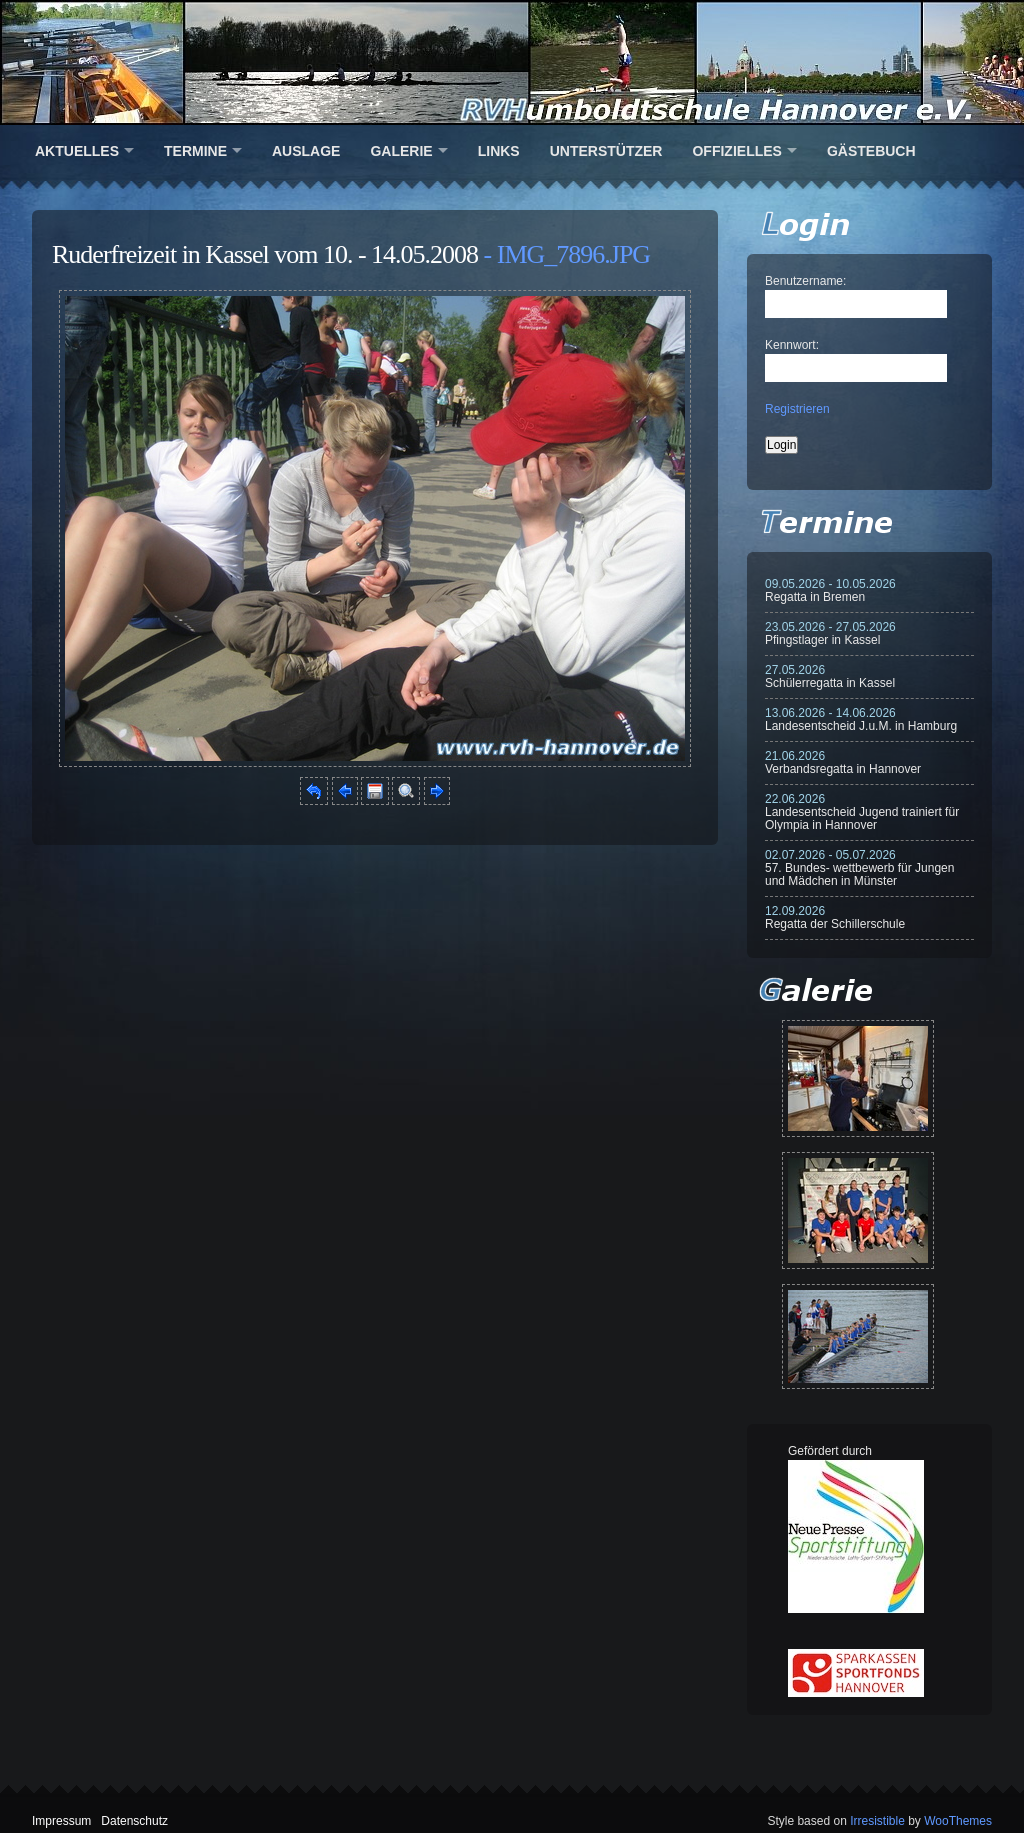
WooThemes (958, 1821)
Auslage (306, 151)
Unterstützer (606, 151)
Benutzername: (805, 281)
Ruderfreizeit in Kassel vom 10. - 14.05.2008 (265, 254)
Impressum (61, 1821)
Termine (195, 151)
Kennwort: (792, 345)
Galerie (401, 151)
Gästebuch (871, 151)
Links (499, 151)
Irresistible (877, 1821)
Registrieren (797, 409)
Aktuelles (77, 151)
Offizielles (736, 151)
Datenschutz (134, 1821)
